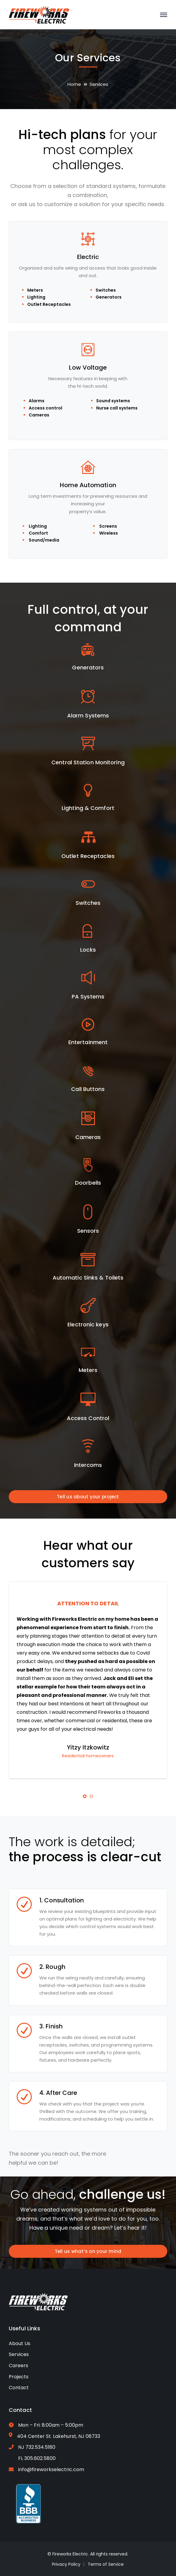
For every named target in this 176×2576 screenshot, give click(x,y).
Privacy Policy (66, 2564)
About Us (19, 2343)
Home (74, 84)
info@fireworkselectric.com (51, 2469)
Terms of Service (106, 2564)
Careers (18, 2365)
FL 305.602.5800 (37, 2458)
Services (19, 2354)
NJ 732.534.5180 (36, 2447)
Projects (18, 2376)
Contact (19, 2387)
